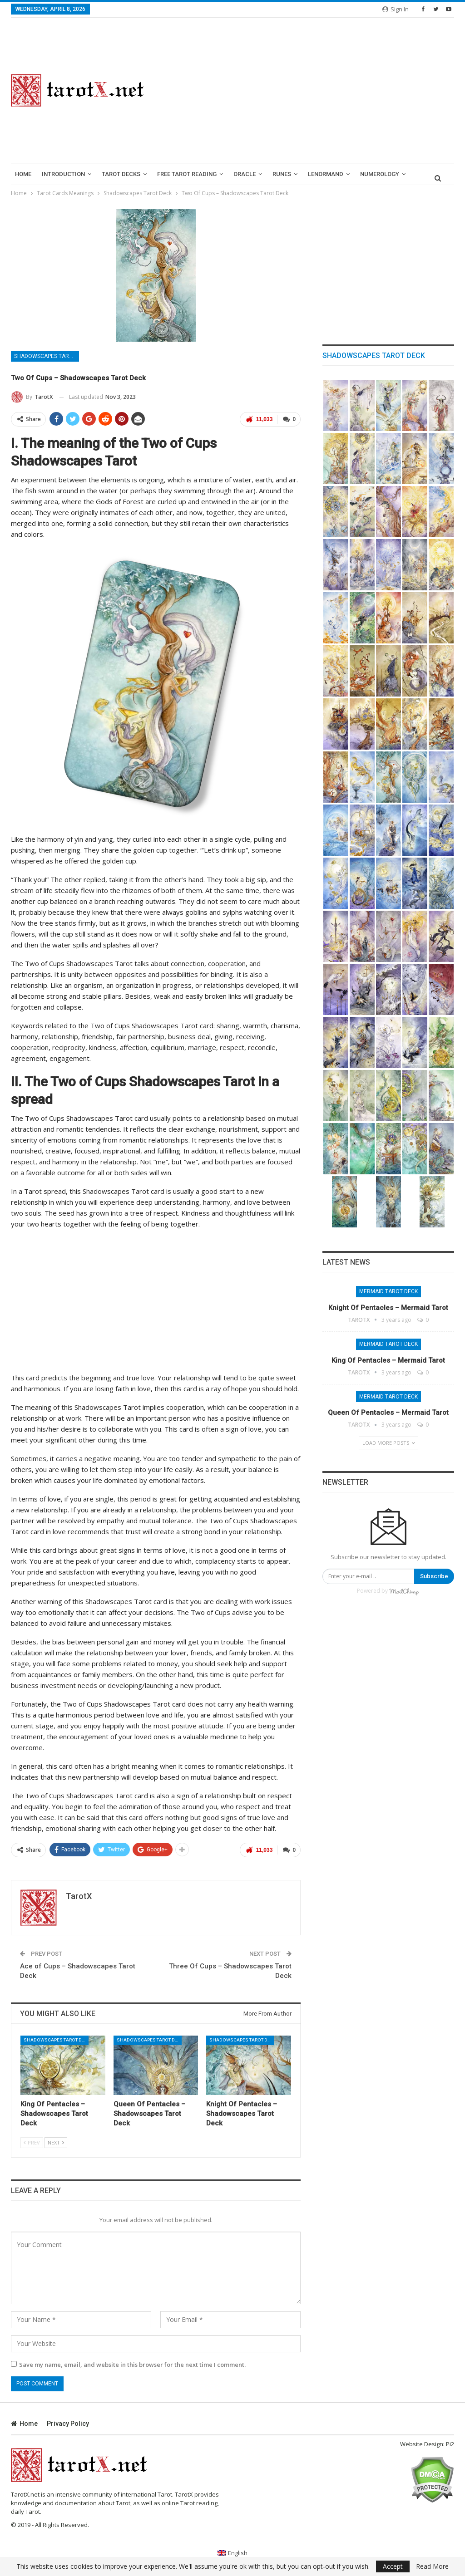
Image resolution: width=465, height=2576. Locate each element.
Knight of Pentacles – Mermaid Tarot (388, 1308)
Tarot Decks (121, 174)
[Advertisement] (310, 90)
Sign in (395, 9)
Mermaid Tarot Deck (388, 1291)
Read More (432, 2566)
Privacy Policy (68, 2423)
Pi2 (450, 2444)
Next (56, 2142)
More (368, 174)
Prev (32, 2142)
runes (281, 174)
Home (23, 174)
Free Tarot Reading (187, 174)
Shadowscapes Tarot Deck (46, 356)
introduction (63, 174)
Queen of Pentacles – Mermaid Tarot (388, 1412)
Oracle (244, 174)
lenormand (325, 174)
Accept (393, 2566)
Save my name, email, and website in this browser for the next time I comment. (132, 2364)
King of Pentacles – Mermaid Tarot (388, 1360)
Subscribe (434, 1576)
